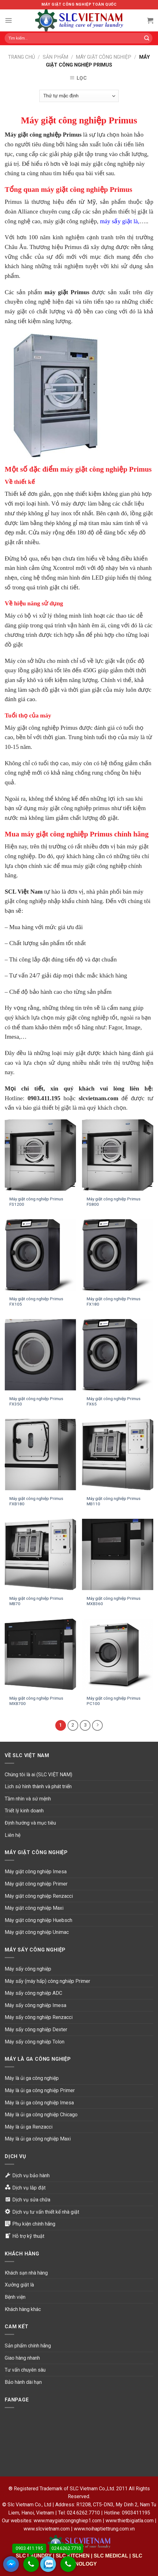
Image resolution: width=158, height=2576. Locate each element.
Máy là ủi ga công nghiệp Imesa (39, 2103)
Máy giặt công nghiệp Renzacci (39, 1896)
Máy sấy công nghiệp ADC (33, 1993)
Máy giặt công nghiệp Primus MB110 (113, 1501)
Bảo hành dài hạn (23, 2382)
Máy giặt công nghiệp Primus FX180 (113, 1301)
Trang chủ (21, 57)
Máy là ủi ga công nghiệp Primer (40, 2090)
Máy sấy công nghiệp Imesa (35, 2005)
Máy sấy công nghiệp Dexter (36, 2029)
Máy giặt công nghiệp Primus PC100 (113, 1701)
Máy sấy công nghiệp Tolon (34, 2042)
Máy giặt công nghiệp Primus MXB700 (36, 1701)
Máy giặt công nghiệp (103, 57)
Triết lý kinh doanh (24, 1811)
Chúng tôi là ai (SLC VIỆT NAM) (38, 1775)
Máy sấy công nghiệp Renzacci (39, 2017)
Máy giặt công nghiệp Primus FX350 (36, 1401)
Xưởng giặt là (19, 2285)
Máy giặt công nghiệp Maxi (34, 1908)
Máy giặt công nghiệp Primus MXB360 (113, 1601)
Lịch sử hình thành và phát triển (38, 1786)
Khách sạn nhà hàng (26, 2273)
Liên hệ (12, 1835)
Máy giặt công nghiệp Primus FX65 (113, 1401)
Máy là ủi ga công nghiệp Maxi (38, 2139)
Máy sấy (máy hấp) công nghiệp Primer (47, 1981)
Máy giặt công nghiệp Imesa (36, 1872)
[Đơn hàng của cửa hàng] (78, 96)
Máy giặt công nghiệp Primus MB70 (36, 1601)
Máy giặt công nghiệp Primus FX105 (36, 1301)
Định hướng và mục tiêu (30, 1823)
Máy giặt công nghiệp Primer (36, 1884)
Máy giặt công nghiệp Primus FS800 (113, 1201)
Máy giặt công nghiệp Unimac (37, 1932)
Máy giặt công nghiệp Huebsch (38, 1920)
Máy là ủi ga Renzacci (28, 2127)
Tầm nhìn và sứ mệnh (28, 1799)
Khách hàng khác (23, 2309)
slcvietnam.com (98, 1098)
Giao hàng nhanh (22, 2358)
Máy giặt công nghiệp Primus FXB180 (36, 1501)
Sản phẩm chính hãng (28, 2346)
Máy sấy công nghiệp (28, 1969)
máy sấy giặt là (119, 221)
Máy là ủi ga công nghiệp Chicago (41, 2115)
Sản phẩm (55, 57)
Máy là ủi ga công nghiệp (32, 2078)
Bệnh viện (15, 2297)
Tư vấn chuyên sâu (25, 2370)
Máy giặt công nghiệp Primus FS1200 (36, 1201)
